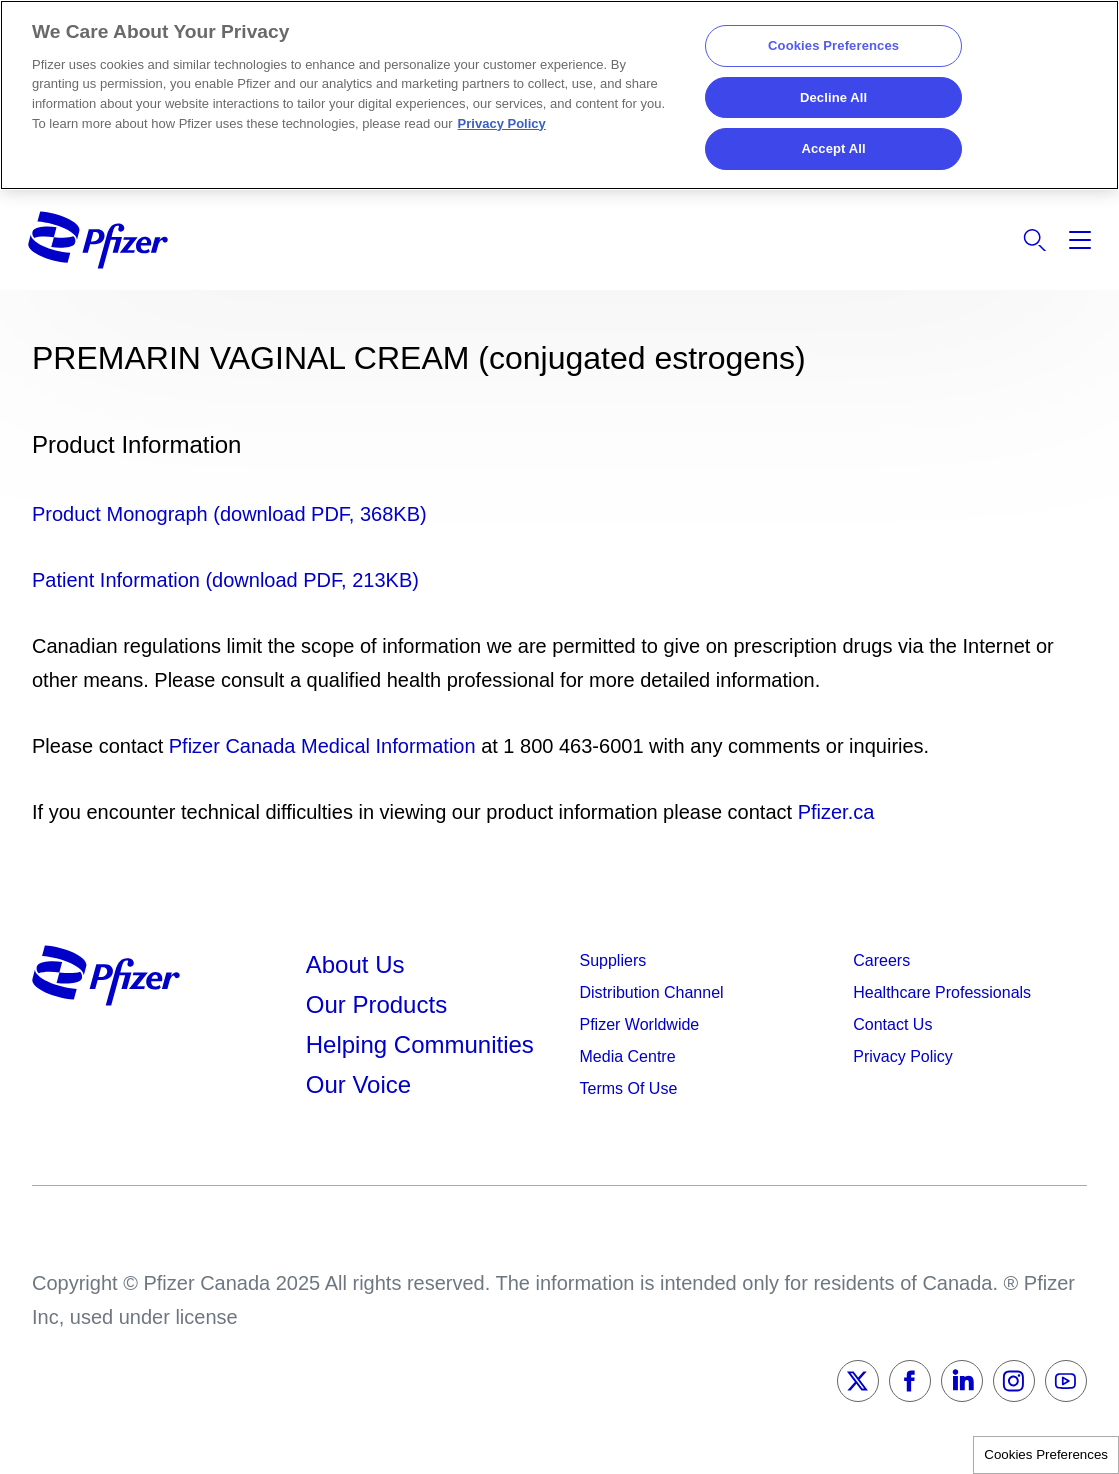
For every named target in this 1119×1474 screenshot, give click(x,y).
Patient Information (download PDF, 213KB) (225, 580)
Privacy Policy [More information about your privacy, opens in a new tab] (502, 123)
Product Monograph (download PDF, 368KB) (229, 514)
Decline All (833, 97)
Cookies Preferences (1046, 1454)
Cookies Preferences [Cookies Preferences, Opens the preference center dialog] (833, 45)
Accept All (833, 148)
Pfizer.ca (836, 812)
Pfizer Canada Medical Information (322, 746)
